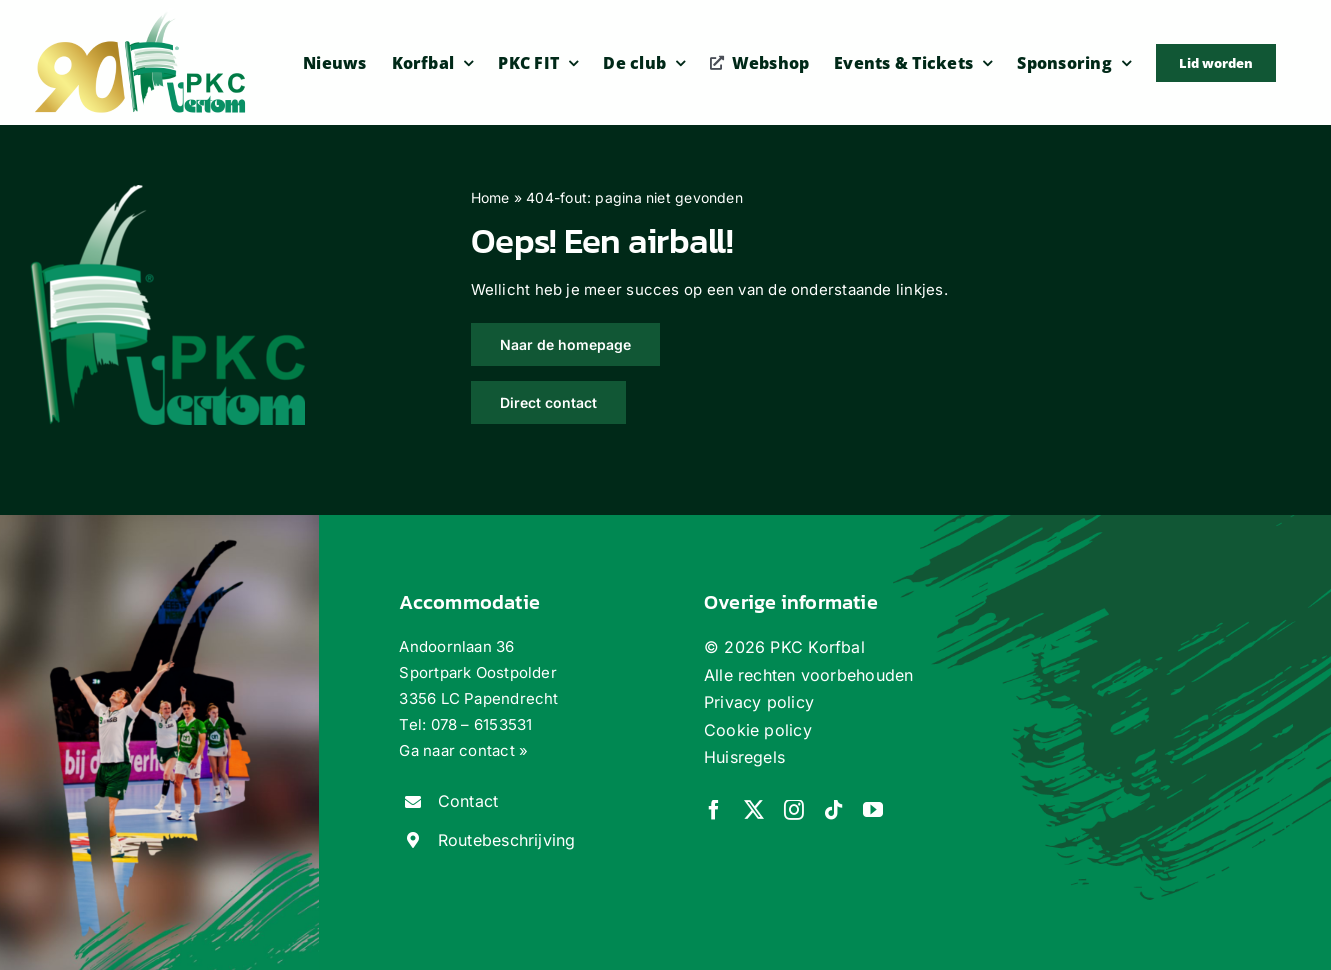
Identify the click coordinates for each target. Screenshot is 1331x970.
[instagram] (794, 810)
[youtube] (873, 810)
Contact (468, 801)
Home (490, 197)
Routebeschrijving (507, 840)
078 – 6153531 (482, 724)
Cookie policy (758, 730)
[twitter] (754, 810)
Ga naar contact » (463, 750)
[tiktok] (834, 810)
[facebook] (714, 810)
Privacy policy (759, 702)
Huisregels (744, 757)
